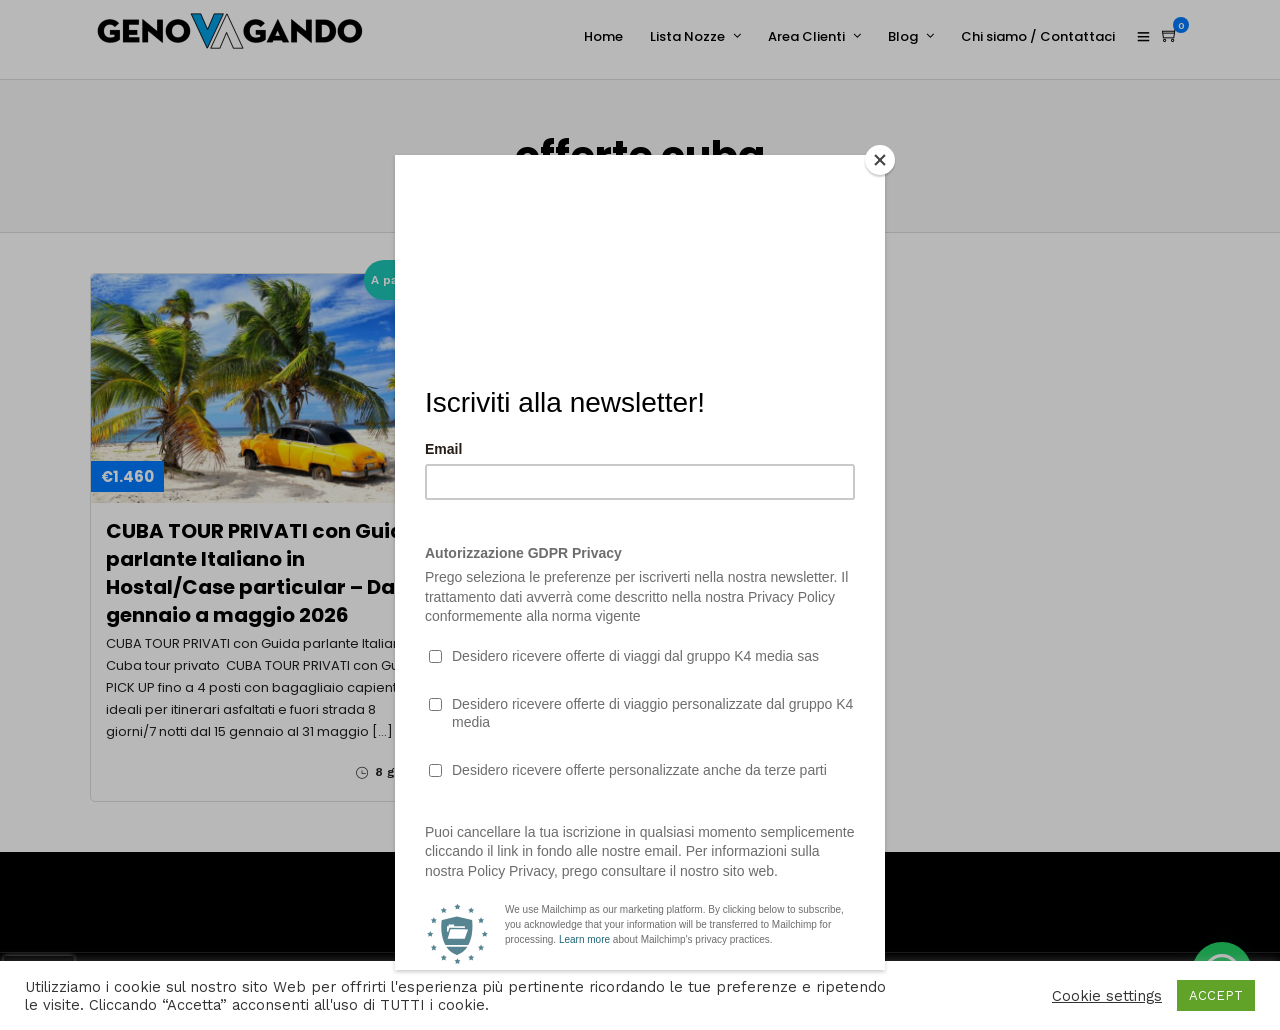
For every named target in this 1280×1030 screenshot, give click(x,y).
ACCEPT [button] (1216, 995)
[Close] (880, 160)
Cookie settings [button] (1107, 996)
